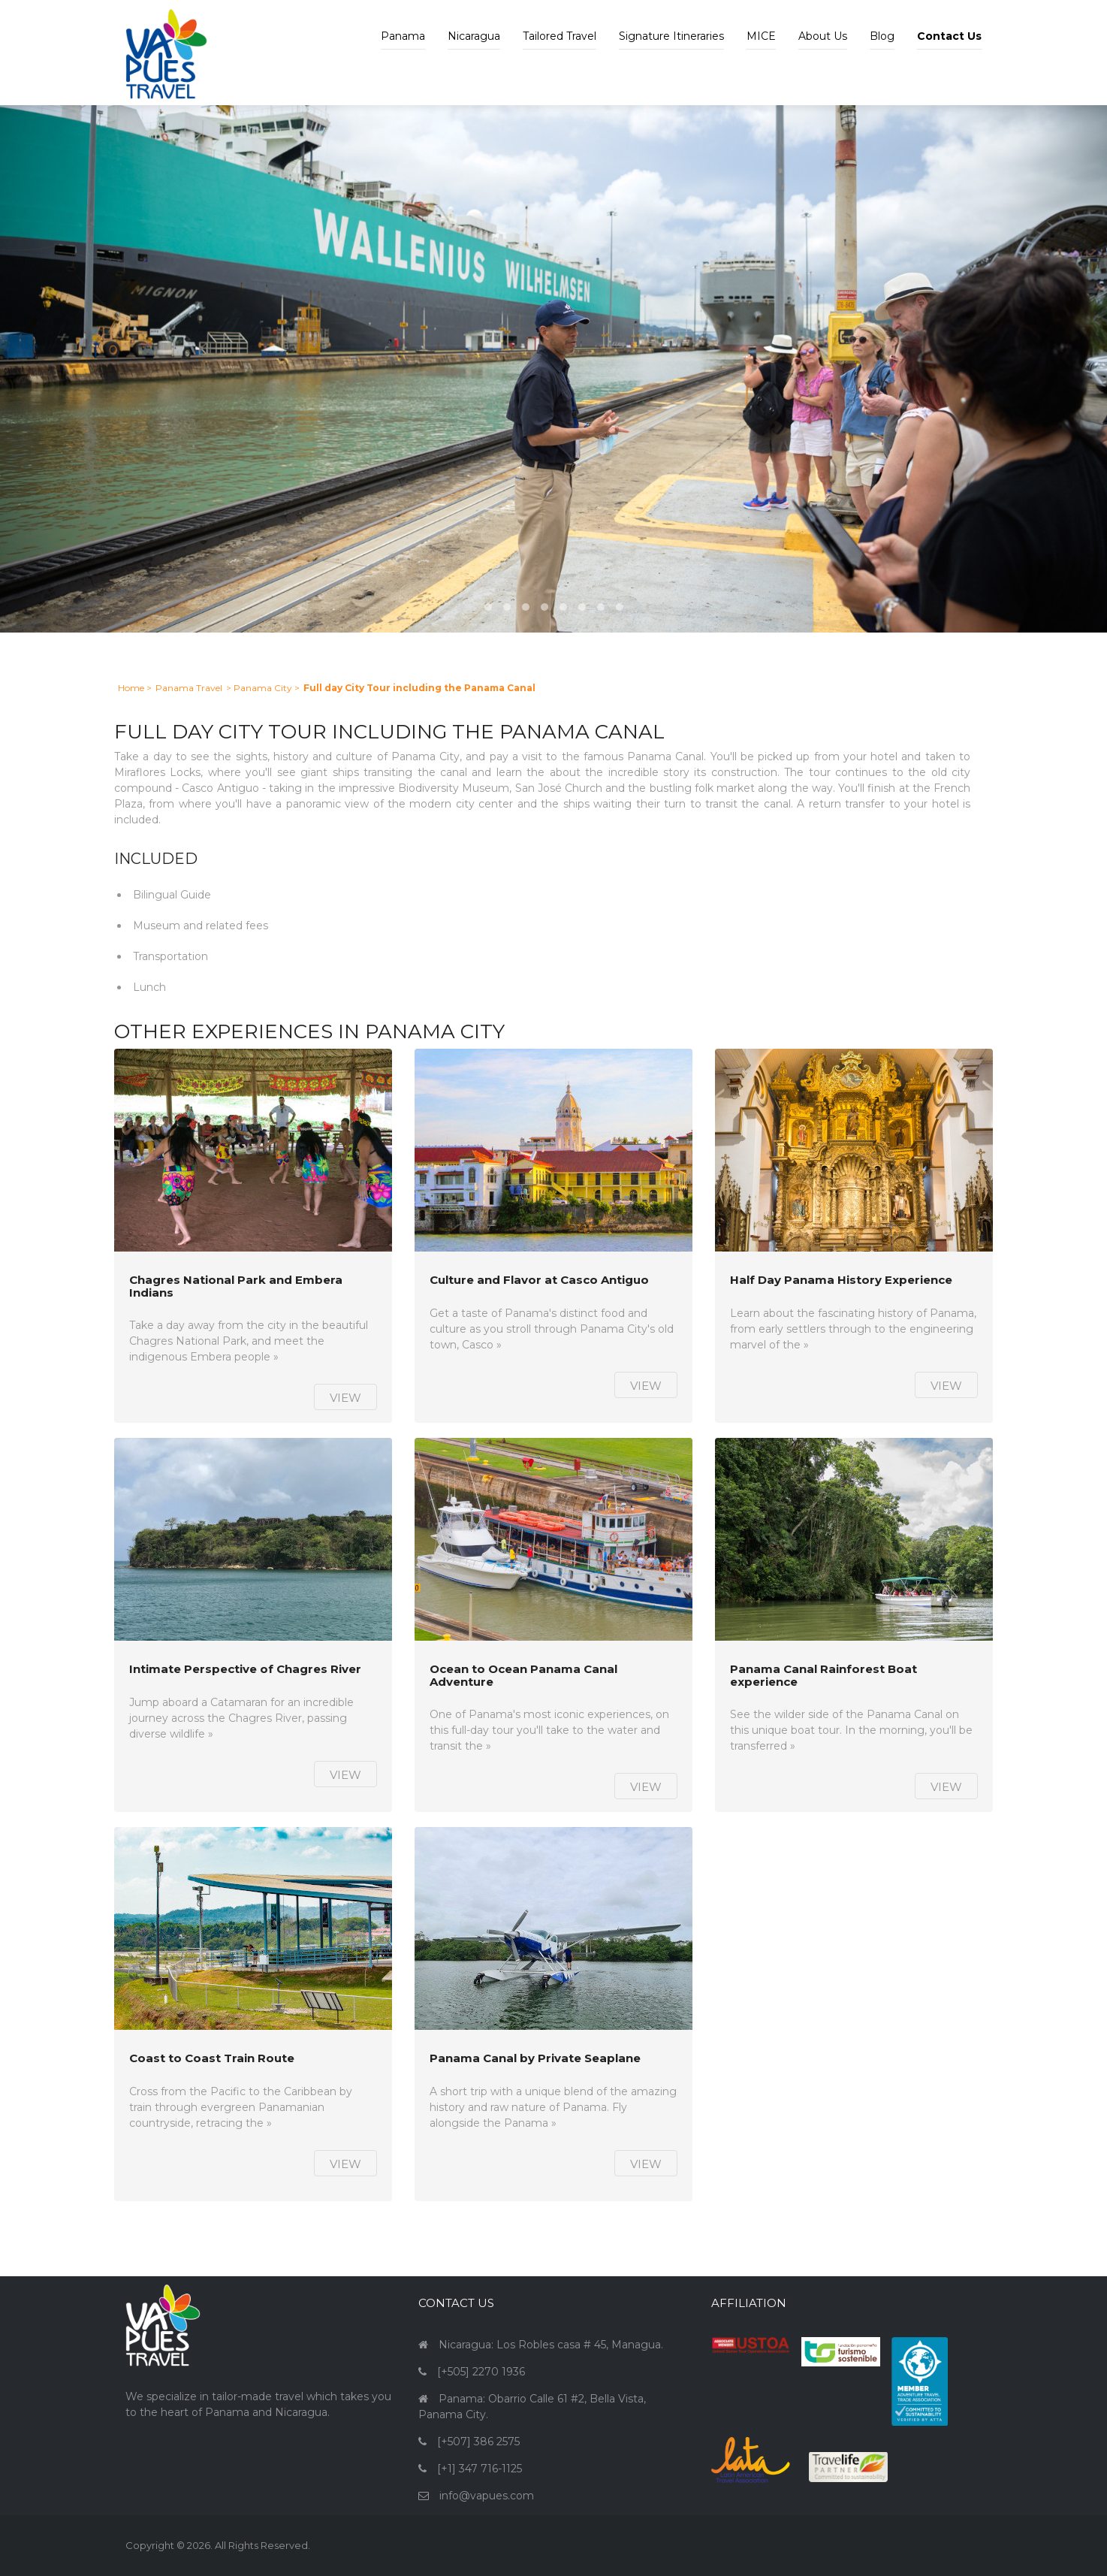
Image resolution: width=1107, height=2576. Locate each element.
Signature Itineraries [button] (671, 36)
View (345, 1398)
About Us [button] (822, 36)
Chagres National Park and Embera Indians (235, 1286)
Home (131, 687)
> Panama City (259, 687)
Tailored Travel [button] (559, 36)
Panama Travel (188, 687)
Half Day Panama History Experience (841, 1280)
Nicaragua (474, 36)
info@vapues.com (486, 2495)
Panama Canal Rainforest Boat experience (823, 1675)
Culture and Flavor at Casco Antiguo (539, 1280)
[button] (949, 25)
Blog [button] (882, 36)
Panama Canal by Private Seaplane (535, 2058)
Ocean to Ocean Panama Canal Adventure (523, 1675)
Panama (403, 36)
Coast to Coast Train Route (211, 2058)
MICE (761, 36)
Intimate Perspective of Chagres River (245, 1669)
